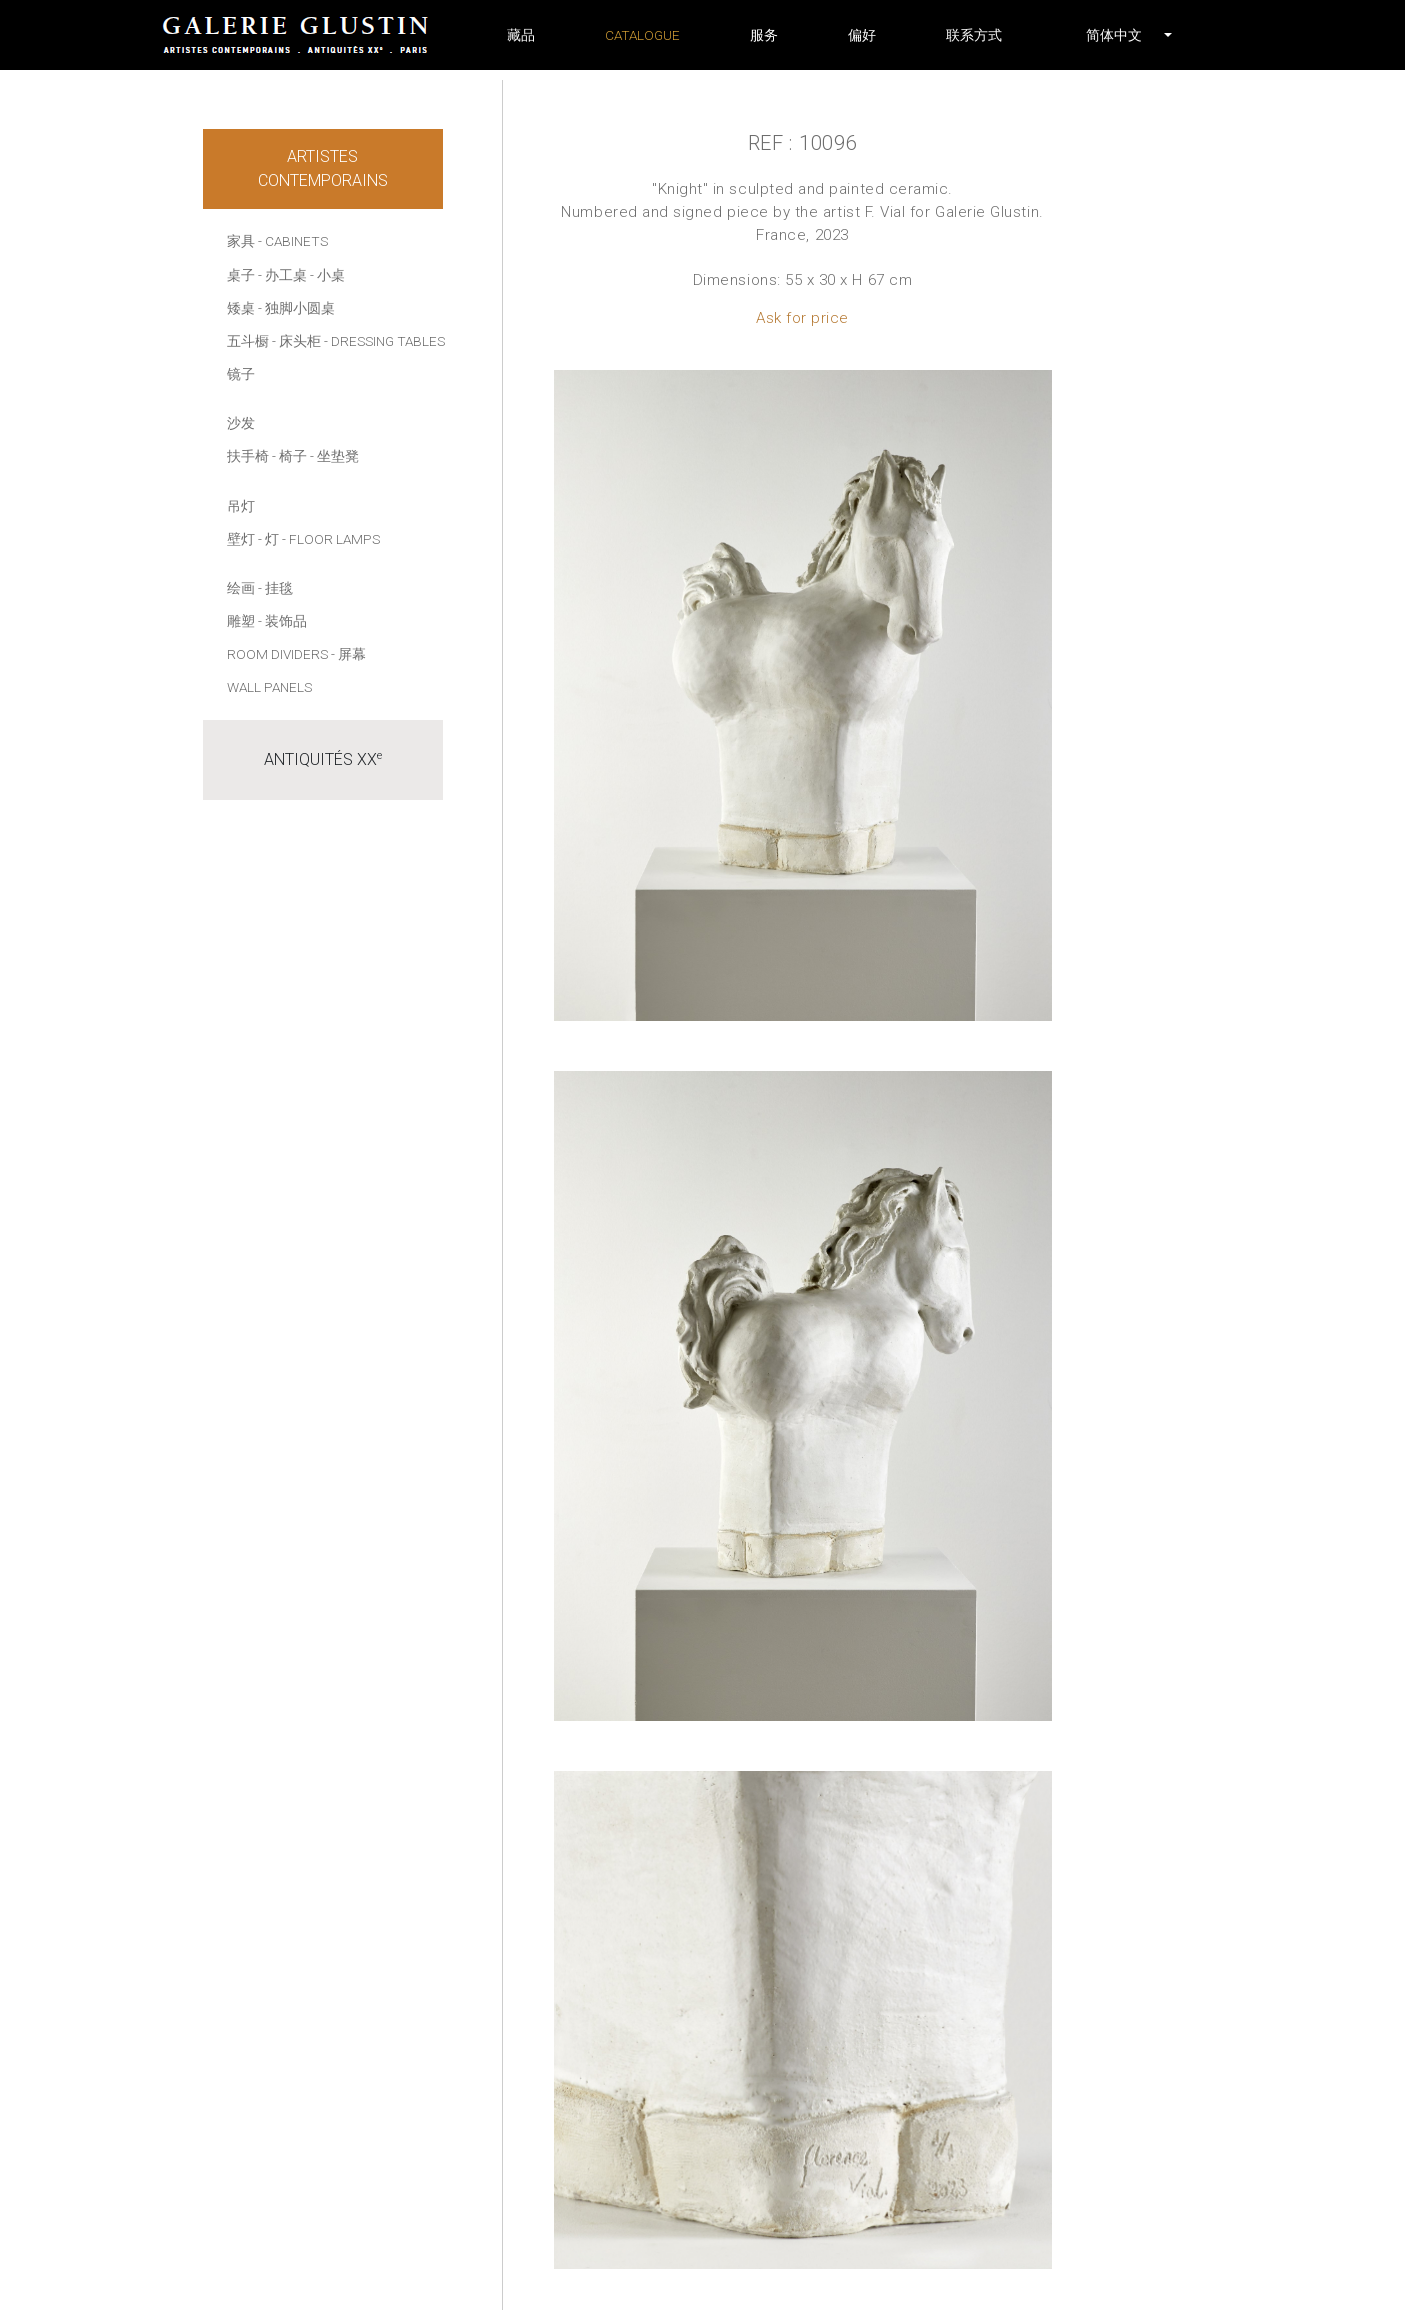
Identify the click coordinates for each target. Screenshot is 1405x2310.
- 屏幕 (348, 654)
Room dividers (277, 654)
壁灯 (241, 539)
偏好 (862, 35)
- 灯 (268, 539)
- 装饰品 (282, 621)
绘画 (241, 588)
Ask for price (802, 318)
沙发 (241, 423)
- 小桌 (327, 275)
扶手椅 (248, 456)
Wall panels (269, 687)
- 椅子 (289, 456)
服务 (764, 35)
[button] (1114, 35)
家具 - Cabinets (277, 241)
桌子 (241, 275)
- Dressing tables (384, 341)
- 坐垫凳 (334, 456)
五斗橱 (248, 341)
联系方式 (974, 35)
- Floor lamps (331, 539)
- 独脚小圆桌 (296, 308)
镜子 (241, 374)
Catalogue (642, 35)
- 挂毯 (275, 588)
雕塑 (241, 621)
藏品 (521, 35)
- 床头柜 (296, 341)
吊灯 (241, 506)
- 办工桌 (282, 275)
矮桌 (241, 308)
